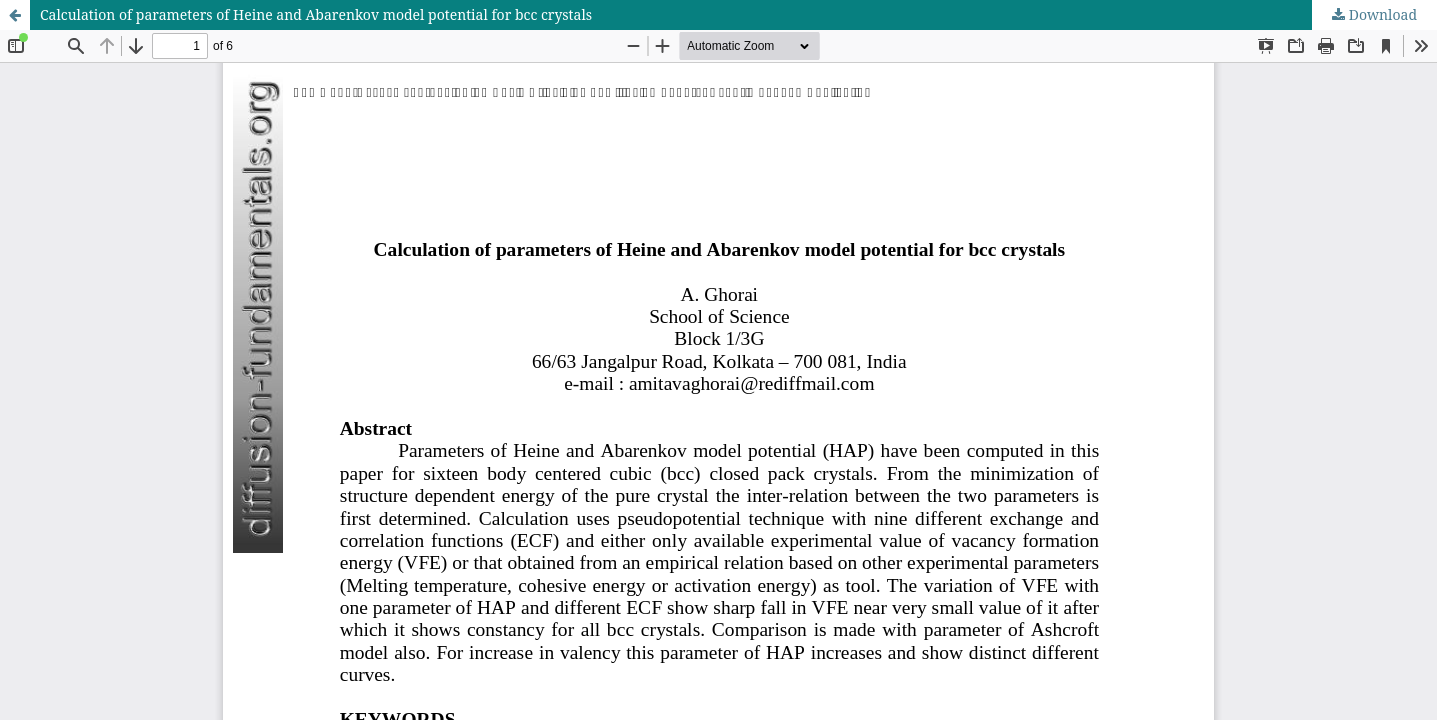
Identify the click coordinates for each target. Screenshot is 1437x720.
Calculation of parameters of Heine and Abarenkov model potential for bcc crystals (316, 14)
